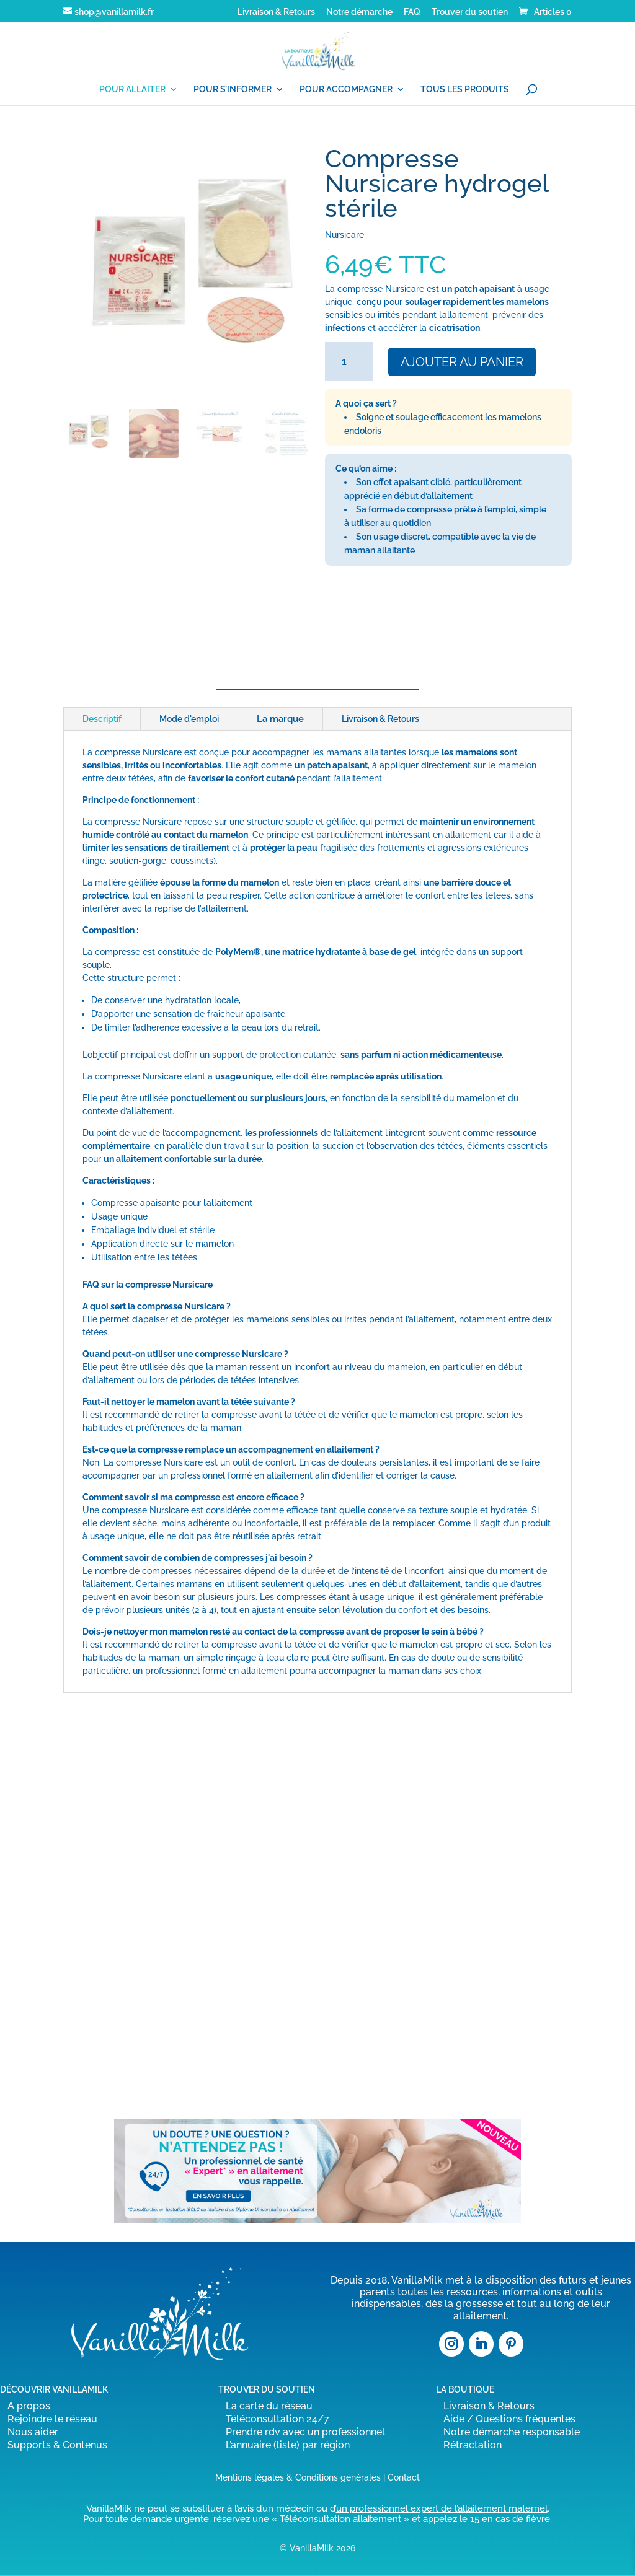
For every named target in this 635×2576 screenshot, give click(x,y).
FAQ (412, 12)
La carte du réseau (269, 2406)
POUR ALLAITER (132, 89)
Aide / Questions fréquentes (509, 2419)
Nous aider (32, 2432)
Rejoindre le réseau (52, 2419)
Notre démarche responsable (511, 2432)
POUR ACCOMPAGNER (346, 89)
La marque (280, 718)
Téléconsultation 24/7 (277, 2419)
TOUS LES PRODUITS (464, 89)
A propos (28, 2406)
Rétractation (472, 2445)
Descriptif (102, 719)
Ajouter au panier (462, 361)
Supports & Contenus (57, 2445)
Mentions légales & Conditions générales (298, 2477)
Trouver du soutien (470, 12)
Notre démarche (359, 12)
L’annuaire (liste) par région (288, 2445)
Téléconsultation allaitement (340, 2519)
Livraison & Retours (276, 12)
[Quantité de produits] (349, 361)
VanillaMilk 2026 (322, 2548)
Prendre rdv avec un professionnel (305, 2432)
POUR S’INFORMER (232, 89)
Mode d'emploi (189, 719)
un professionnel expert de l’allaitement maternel (442, 2508)
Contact (404, 2477)
